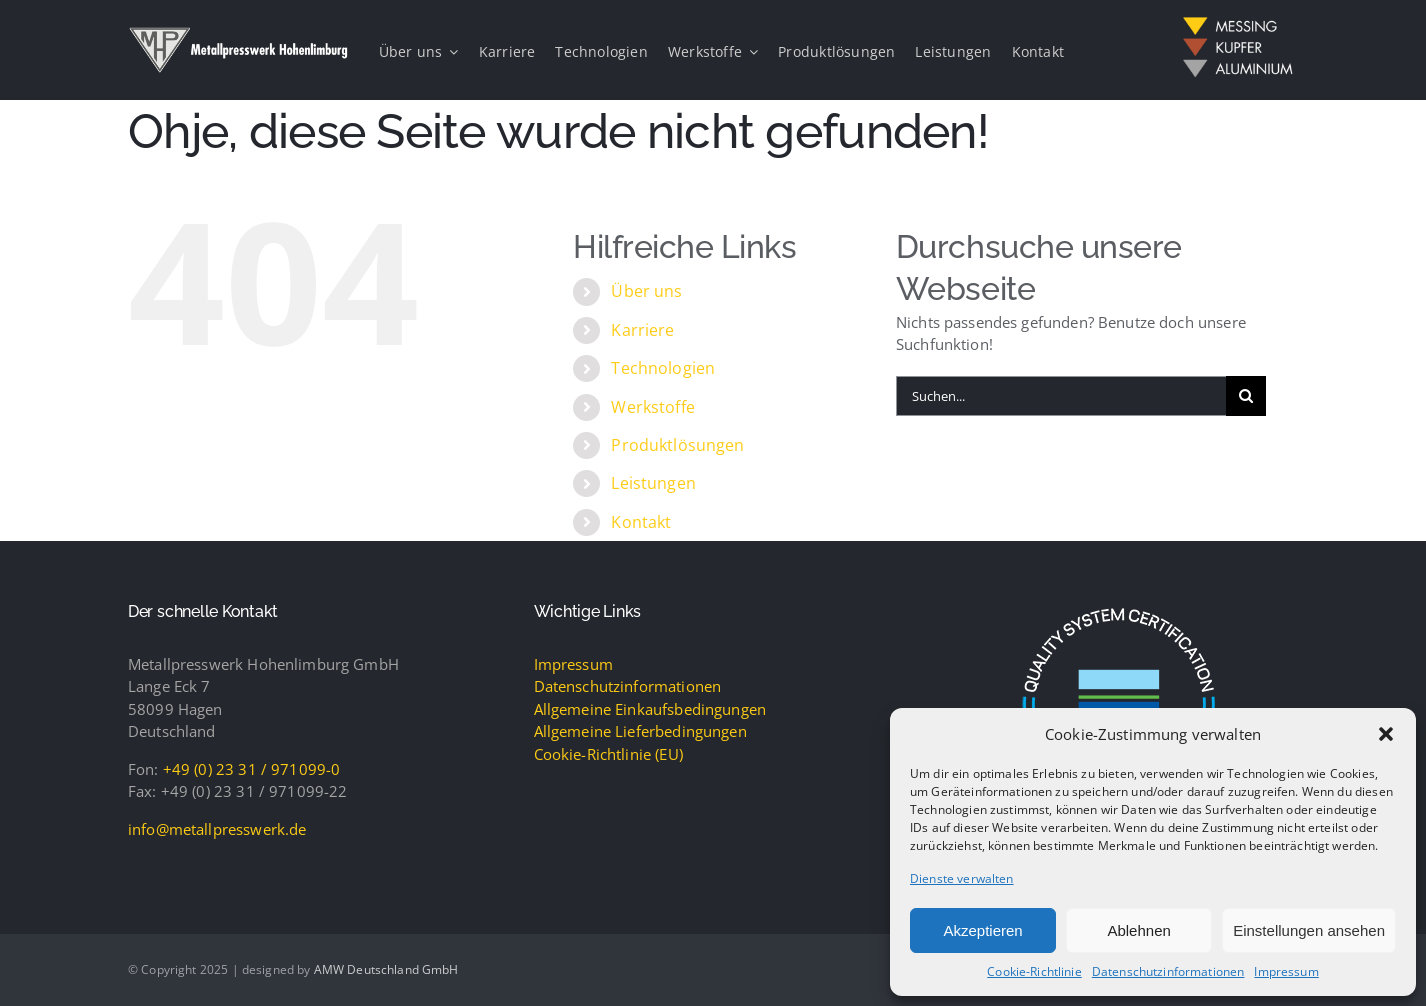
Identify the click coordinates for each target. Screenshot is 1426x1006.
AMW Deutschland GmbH (386, 969)
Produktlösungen (677, 445)
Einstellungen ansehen (1309, 930)
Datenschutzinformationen (1168, 971)
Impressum (1286, 971)
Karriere (642, 330)
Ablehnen (1138, 930)
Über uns (646, 291)
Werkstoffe (653, 407)
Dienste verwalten (962, 878)
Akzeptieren (982, 930)
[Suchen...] (1061, 396)
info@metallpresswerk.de (217, 829)
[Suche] (1246, 396)
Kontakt (641, 522)
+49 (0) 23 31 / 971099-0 (252, 769)
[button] (1386, 734)
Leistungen (653, 483)
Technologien (663, 368)
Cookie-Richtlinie (1034, 971)
